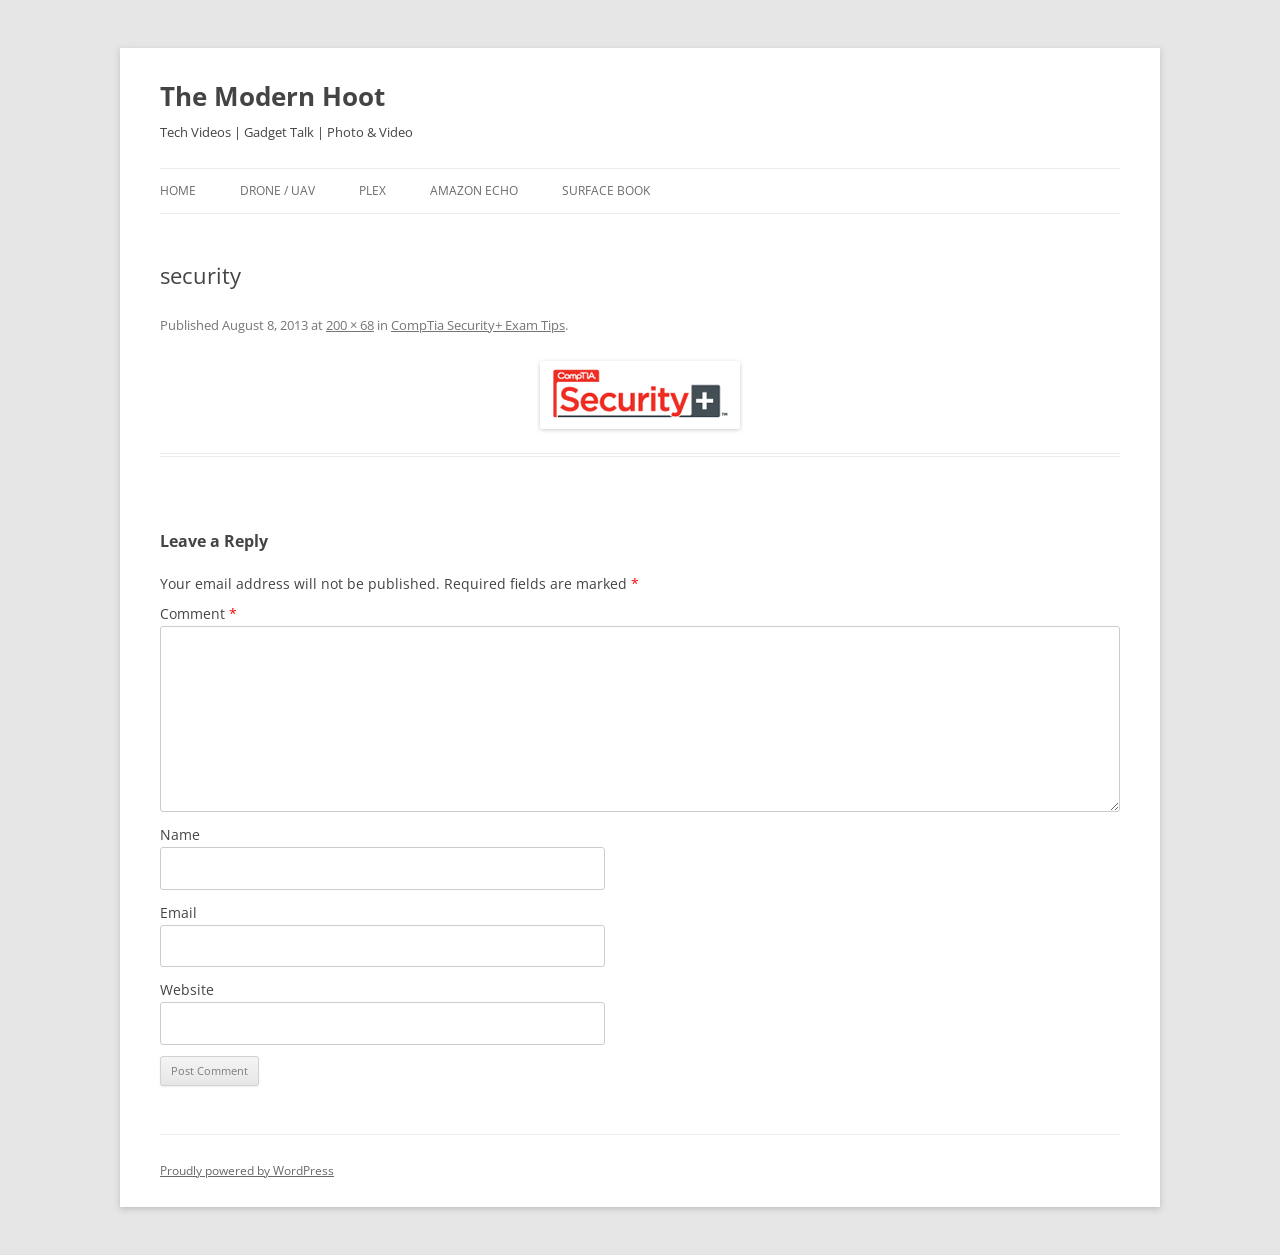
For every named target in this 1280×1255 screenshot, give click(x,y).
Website (187, 989)
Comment (198, 613)
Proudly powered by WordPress (247, 1170)
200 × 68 (350, 325)
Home (178, 190)
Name (180, 834)
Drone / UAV (277, 190)
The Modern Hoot (272, 96)
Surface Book (606, 190)
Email (178, 912)
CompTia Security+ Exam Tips (478, 325)
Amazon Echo (474, 190)
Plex (372, 190)
